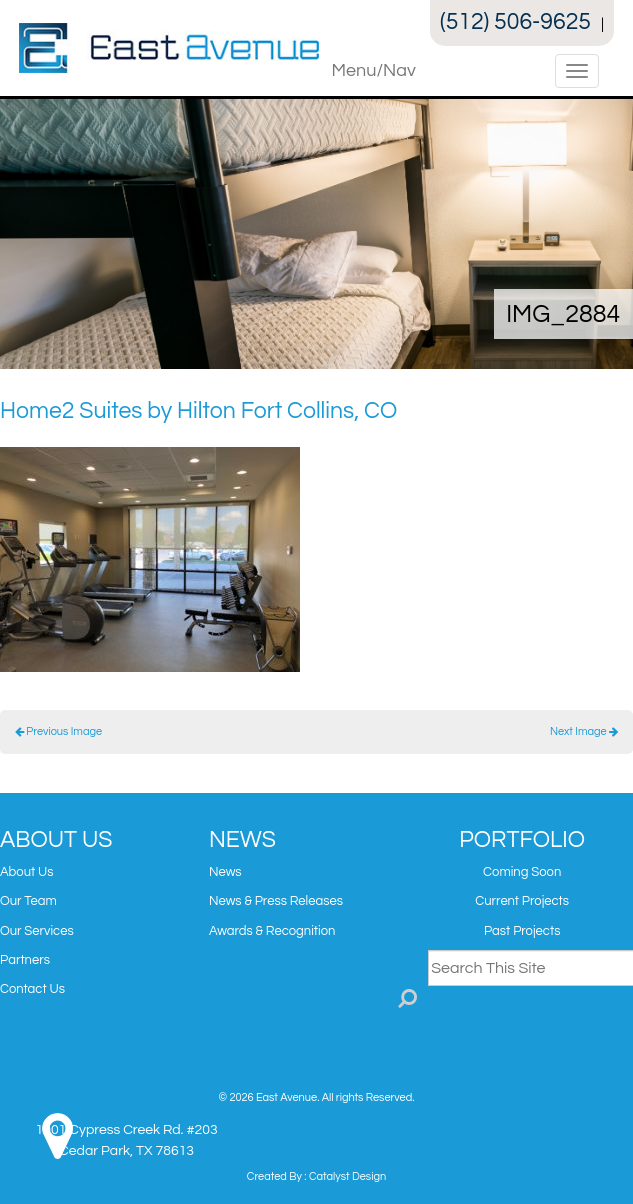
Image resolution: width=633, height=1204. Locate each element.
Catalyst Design (347, 1176)
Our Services (37, 931)
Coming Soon (522, 872)
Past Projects (522, 931)
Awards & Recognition (272, 931)
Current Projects (522, 901)
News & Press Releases (276, 901)
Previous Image (58, 731)
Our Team (28, 901)
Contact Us (32, 989)
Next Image (584, 731)
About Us (27, 872)
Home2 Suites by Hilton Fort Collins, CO (198, 411)
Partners (25, 960)
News (225, 872)
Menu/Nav (374, 70)
